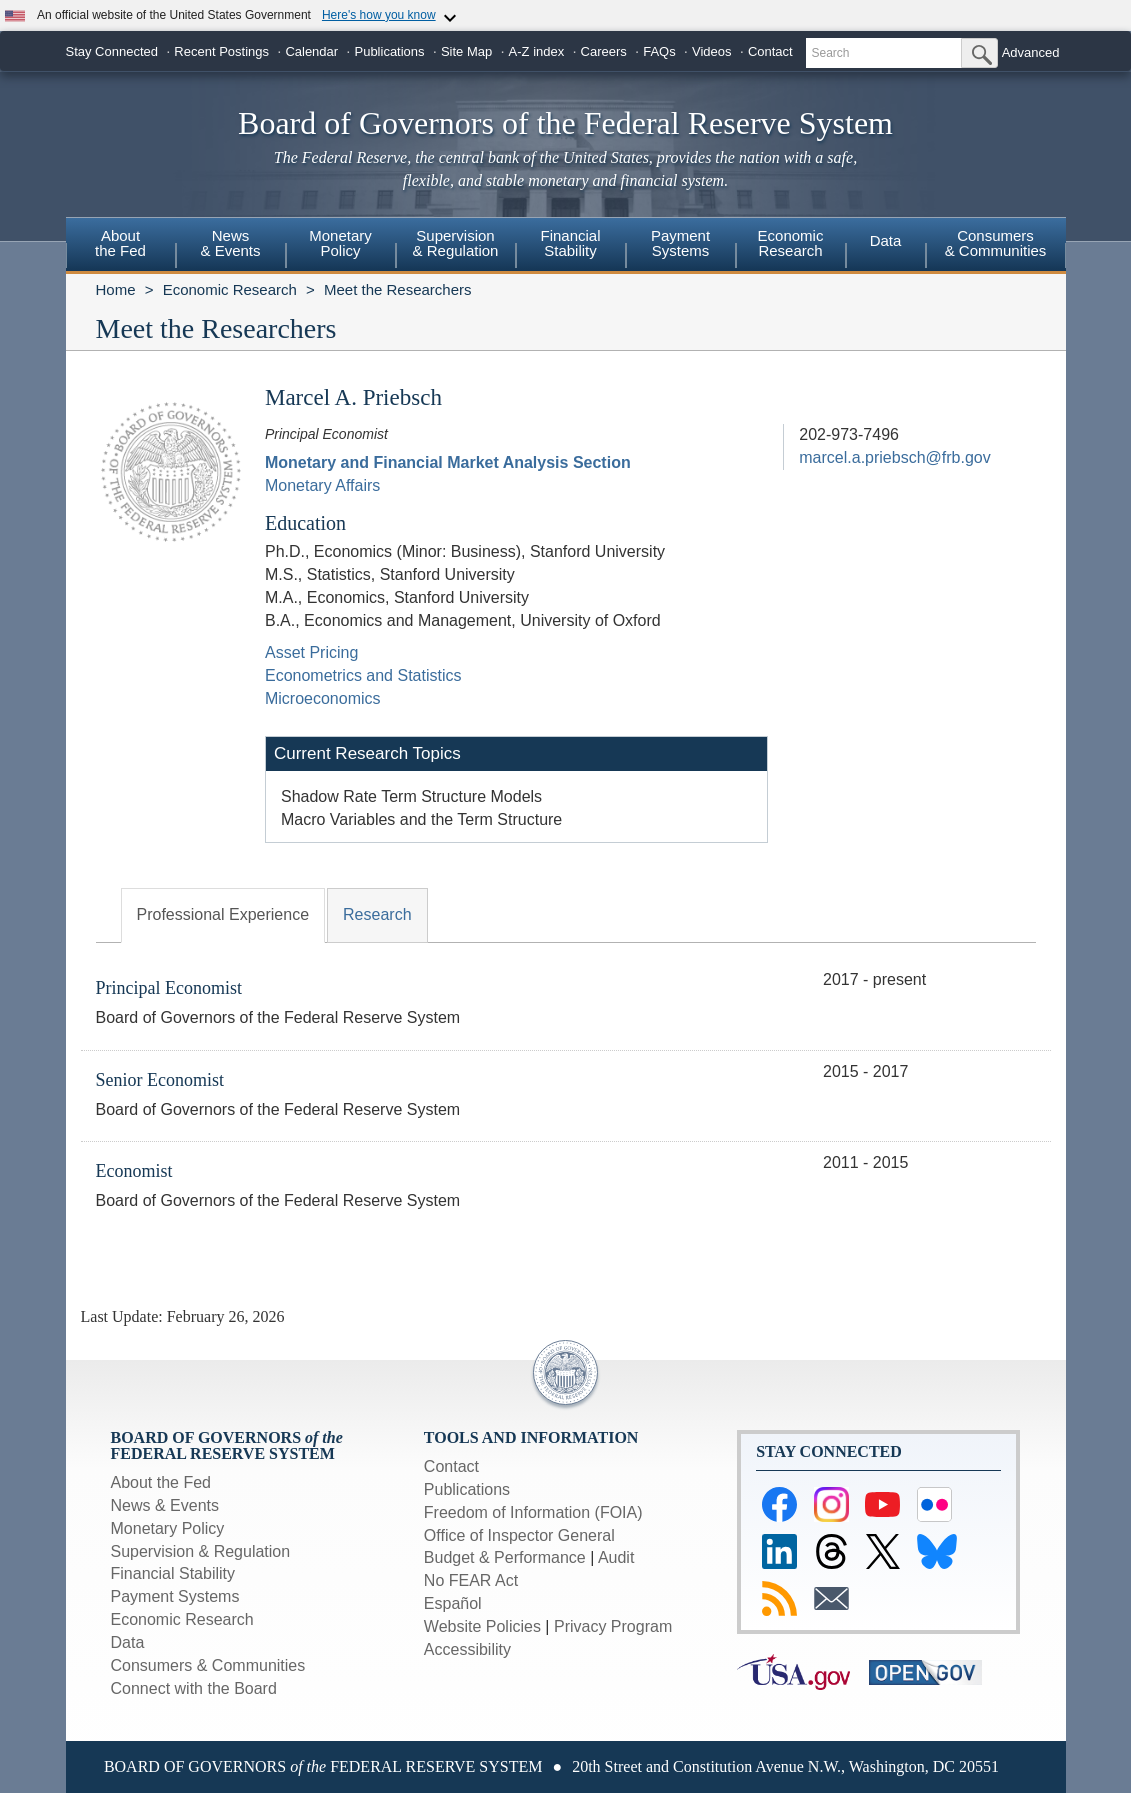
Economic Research (230, 289)
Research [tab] (377, 914)
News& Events (230, 243)
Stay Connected (112, 51)
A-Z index (537, 51)
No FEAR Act (471, 1580)
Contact (770, 51)
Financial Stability (173, 1573)
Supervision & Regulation (201, 1551)
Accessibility (467, 1649)
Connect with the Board (194, 1688)
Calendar (311, 51)
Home (116, 289)
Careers (604, 51)
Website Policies (482, 1626)
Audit (616, 1557)
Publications (389, 51)
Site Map (466, 51)
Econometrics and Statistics (363, 675)
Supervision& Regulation (456, 243)
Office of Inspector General (519, 1535)
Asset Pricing (311, 652)
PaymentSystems (680, 243)
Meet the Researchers (398, 289)
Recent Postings (221, 51)
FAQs (659, 51)
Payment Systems (175, 1596)
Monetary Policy (168, 1528)
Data (886, 240)
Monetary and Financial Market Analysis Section (448, 462)
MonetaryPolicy (340, 243)
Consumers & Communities (996, 243)
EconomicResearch (791, 243)
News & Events (165, 1505)
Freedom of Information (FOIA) (533, 1512)
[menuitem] (121, 246)
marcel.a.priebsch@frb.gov (894, 457)
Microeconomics (323, 698)
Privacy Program (613, 1626)
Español (453, 1603)
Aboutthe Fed (120, 243)
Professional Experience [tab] (223, 914)
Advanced (1031, 52)
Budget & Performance (505, 1557)
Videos (712, 51)
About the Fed (161, 1482)
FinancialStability (570, 243)
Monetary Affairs (322, 485)
